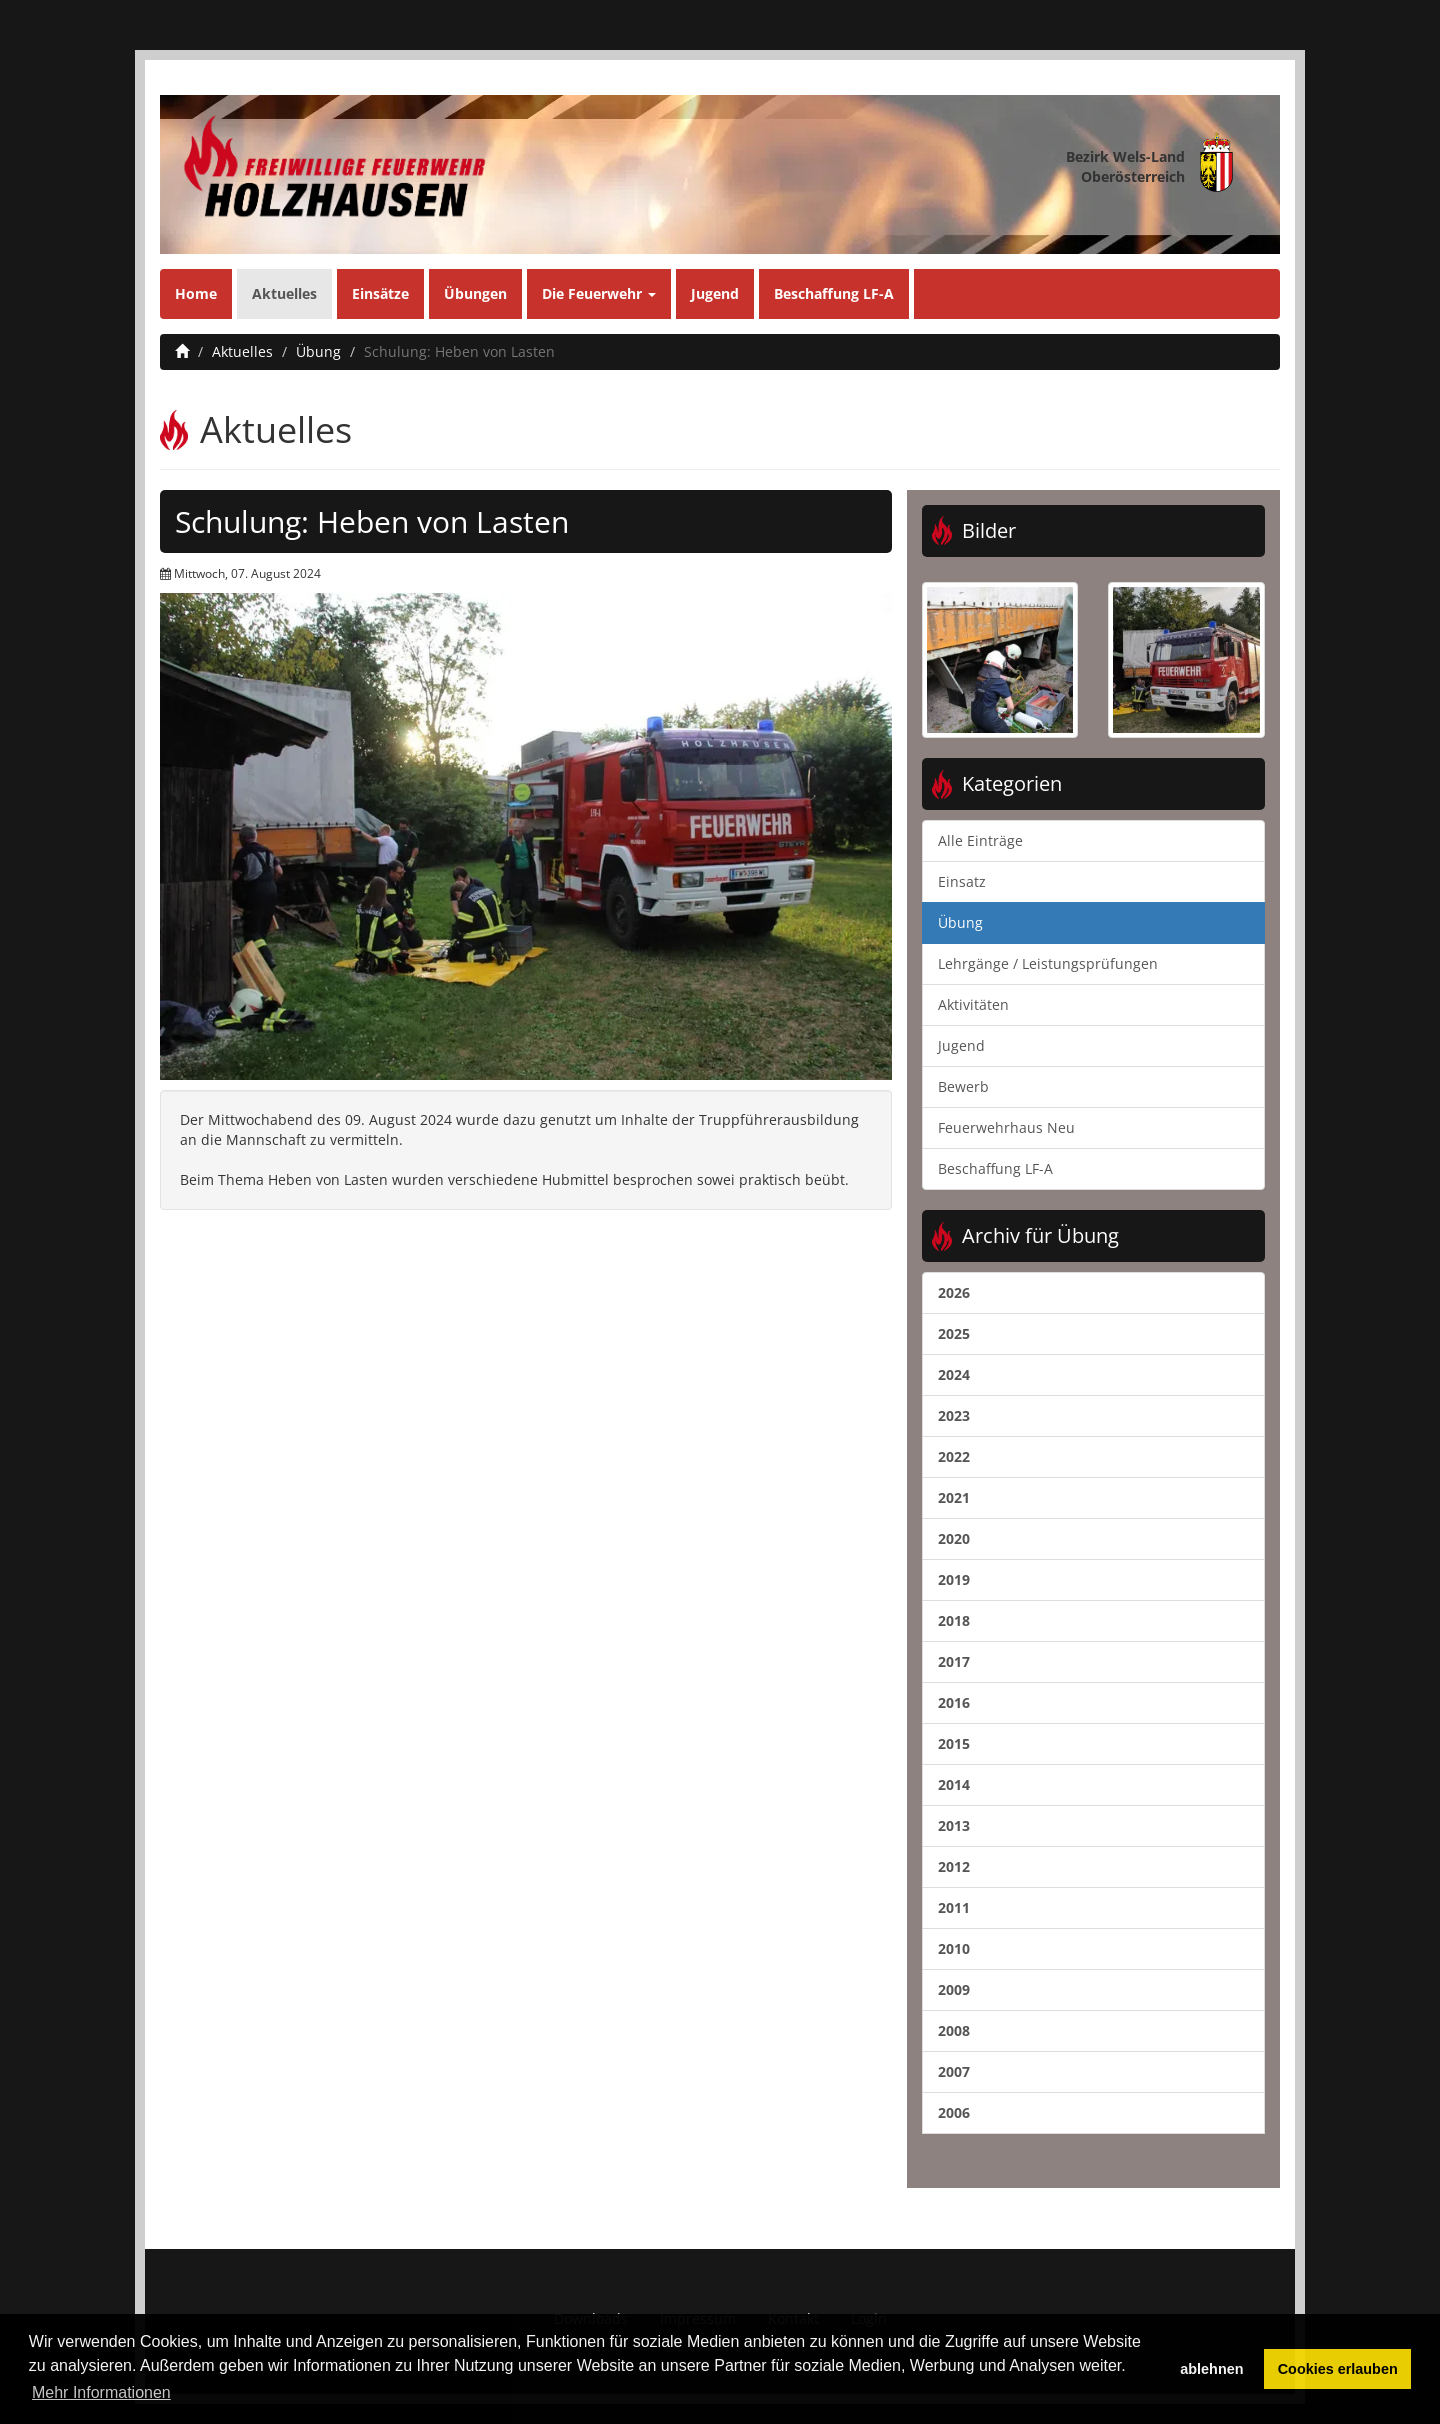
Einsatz (962, 881)
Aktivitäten (973, 1004)
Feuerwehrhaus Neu (1006, 1127)
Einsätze (380, 293)
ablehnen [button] (1211, 2369)
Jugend (715, 293)
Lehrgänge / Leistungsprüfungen (1048, 963)
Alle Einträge (980, 840)
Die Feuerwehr (599, 293)
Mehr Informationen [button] (101, 2392)
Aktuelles (284, 293)
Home (196, 293)
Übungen (475, 293)
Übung (318, 351)
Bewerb (963, 1086)
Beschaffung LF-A (834, 293)
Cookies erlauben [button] (1338, 2369)
